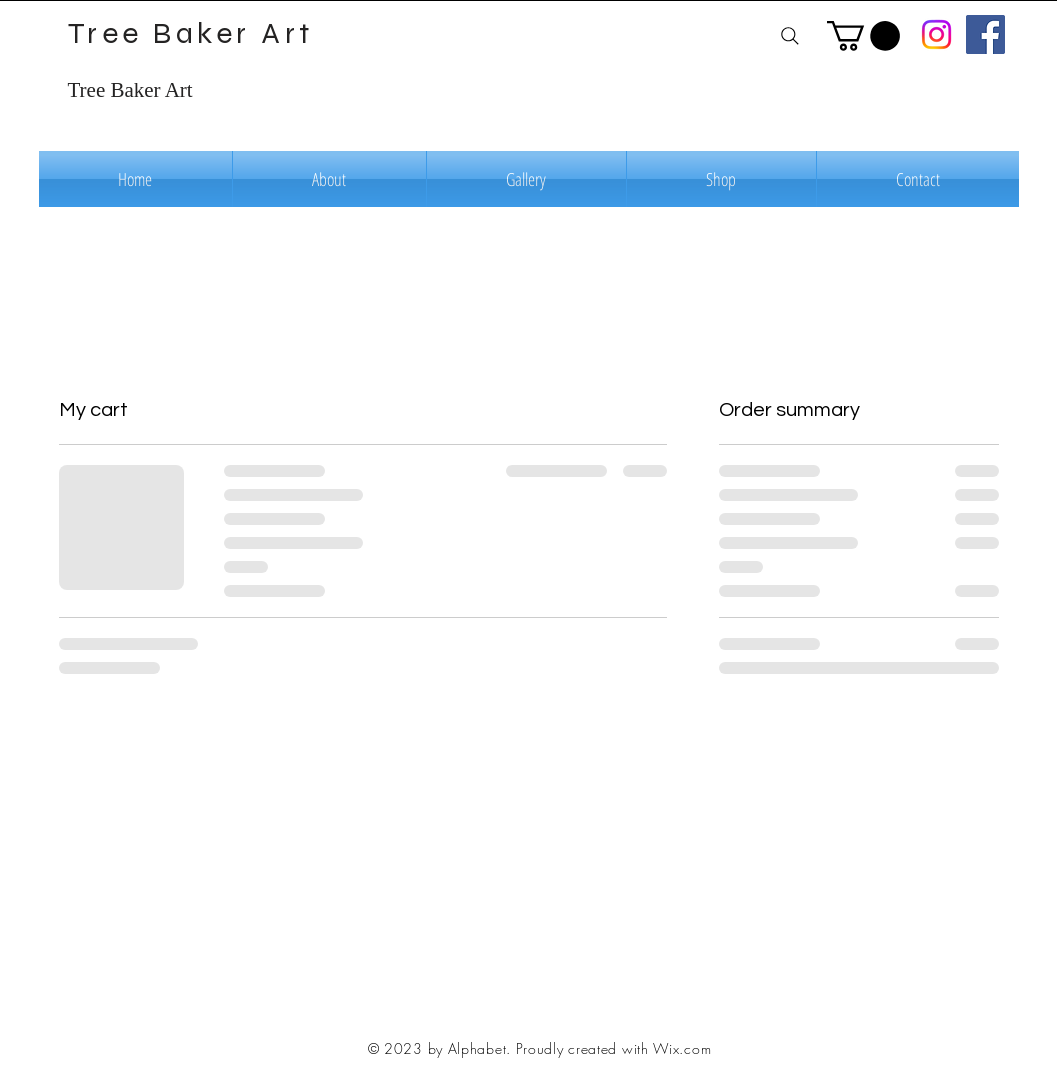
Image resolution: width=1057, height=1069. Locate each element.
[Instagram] (936, 34)
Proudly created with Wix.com (614, 1048)
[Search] (790, 35)
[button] (863, 36)
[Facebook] (985, 34)
